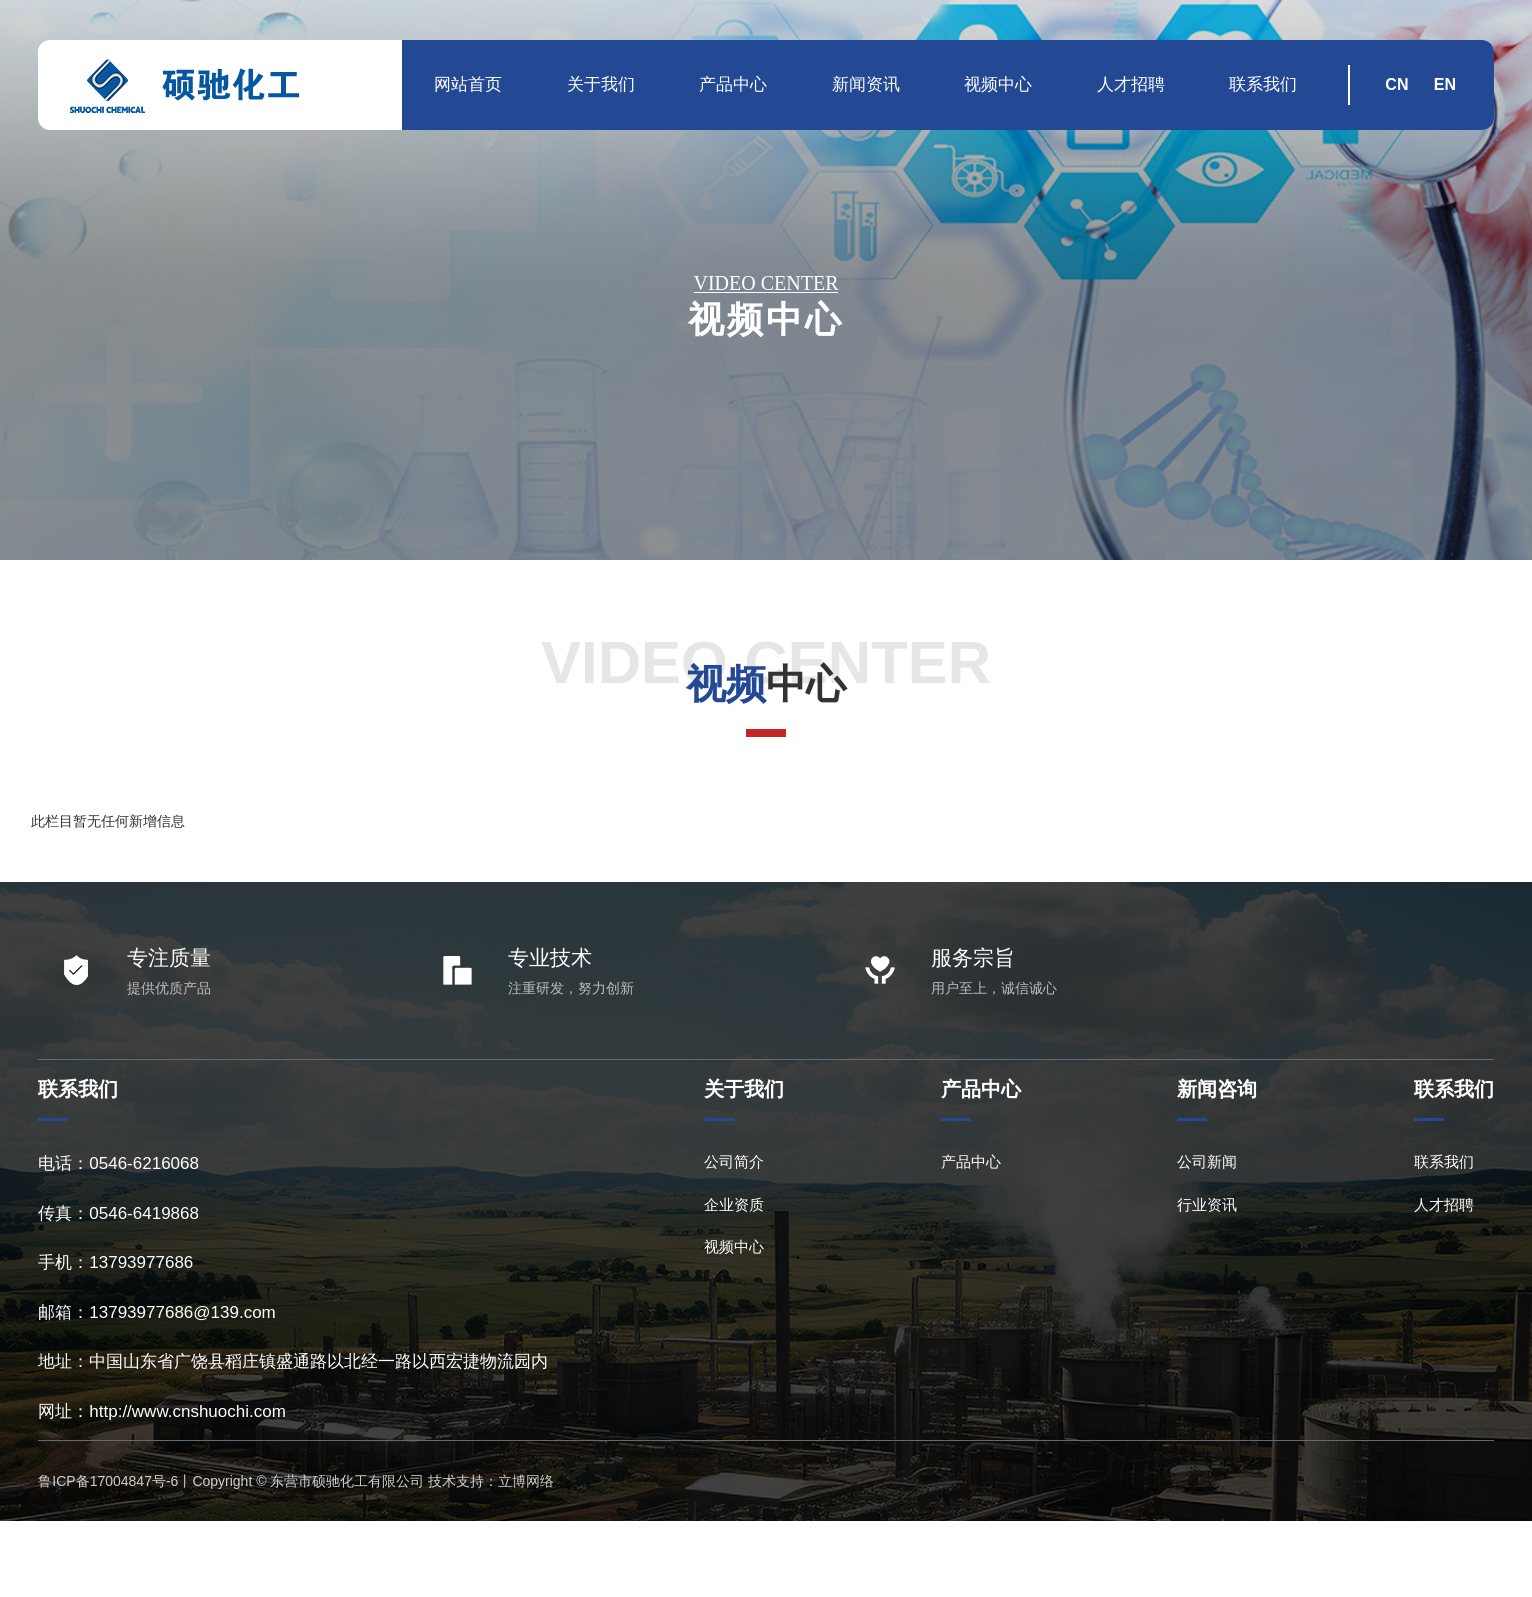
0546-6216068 (144, 1163)
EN (1445, 84)
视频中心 (998, 84)
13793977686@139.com (182, 1312)
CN (1396, 84)
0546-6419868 (144, 1213)
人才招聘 (1131, 84)
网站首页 (468, 84)
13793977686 (141, 1262)
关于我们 (601, 84)
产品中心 (733, 84)
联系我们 (1263, 84)
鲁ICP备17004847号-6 (108, 1481)
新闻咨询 (1217, 1089)
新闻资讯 (866, 84)
